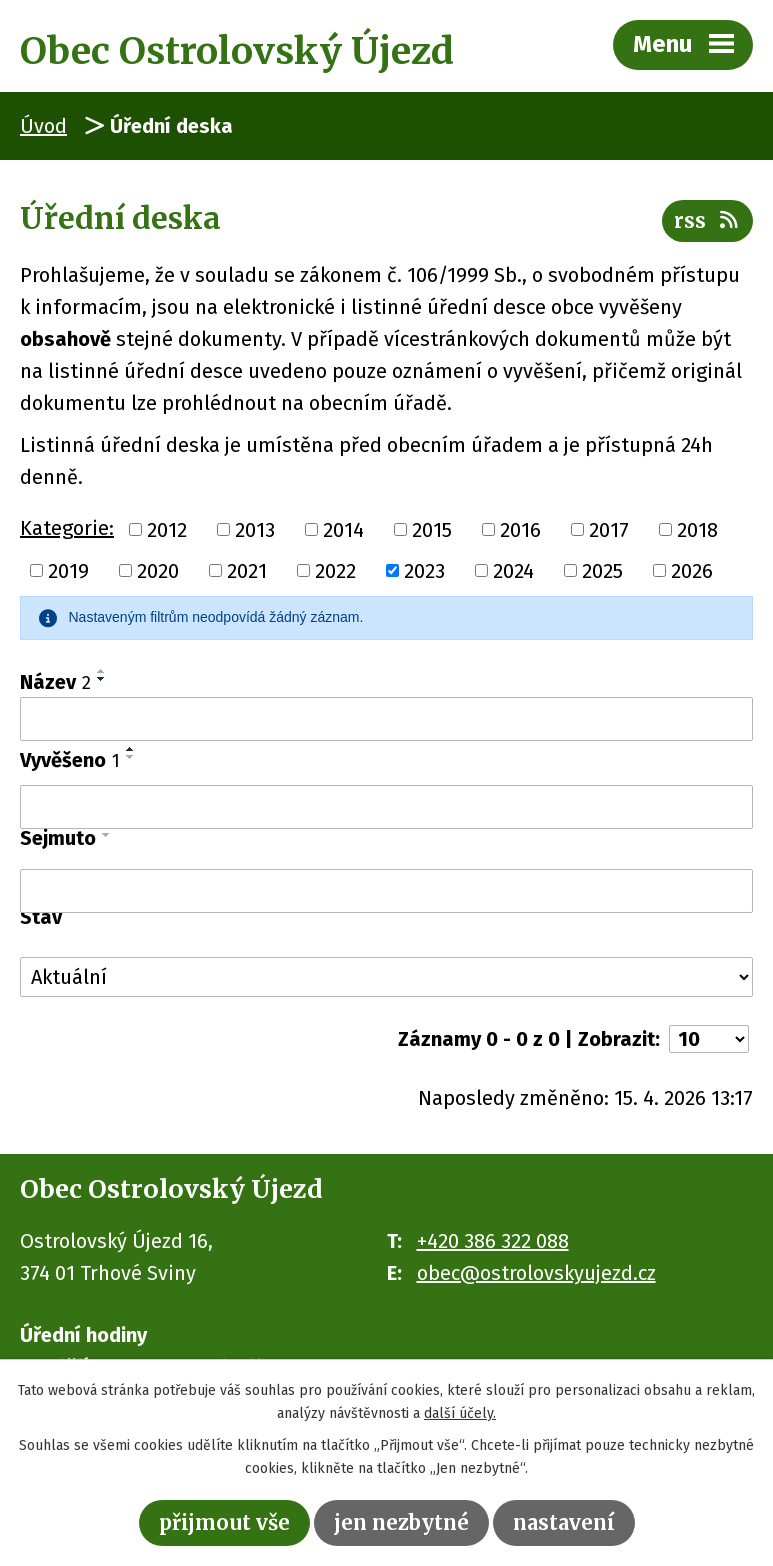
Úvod (43, 126)
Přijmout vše (224, 1522)
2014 (343, 529)
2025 (602, 571)
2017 (609, 529)
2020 (158, 571)
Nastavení (564, 1522)
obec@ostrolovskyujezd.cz (536, 1273)
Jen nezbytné (401, 1522)
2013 (255, 529)
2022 (335, 571)
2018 (697, 529)
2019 (68, 571)
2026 (692, 571)
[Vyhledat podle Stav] (386, 977)
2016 (520, 529)
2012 (167, 529)
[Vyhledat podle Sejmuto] (386, 891)
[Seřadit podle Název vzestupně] (102, 671)
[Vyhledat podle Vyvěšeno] (386, 807)
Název (55, 682)
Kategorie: (67, 528)
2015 (432, 529)
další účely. (460, 1413)
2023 (424, 571)
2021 (247, 571)
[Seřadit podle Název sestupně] (102, 679)
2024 (513, 571)
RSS (707, 220)
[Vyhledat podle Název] (386, 719)
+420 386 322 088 (493, 1241)
